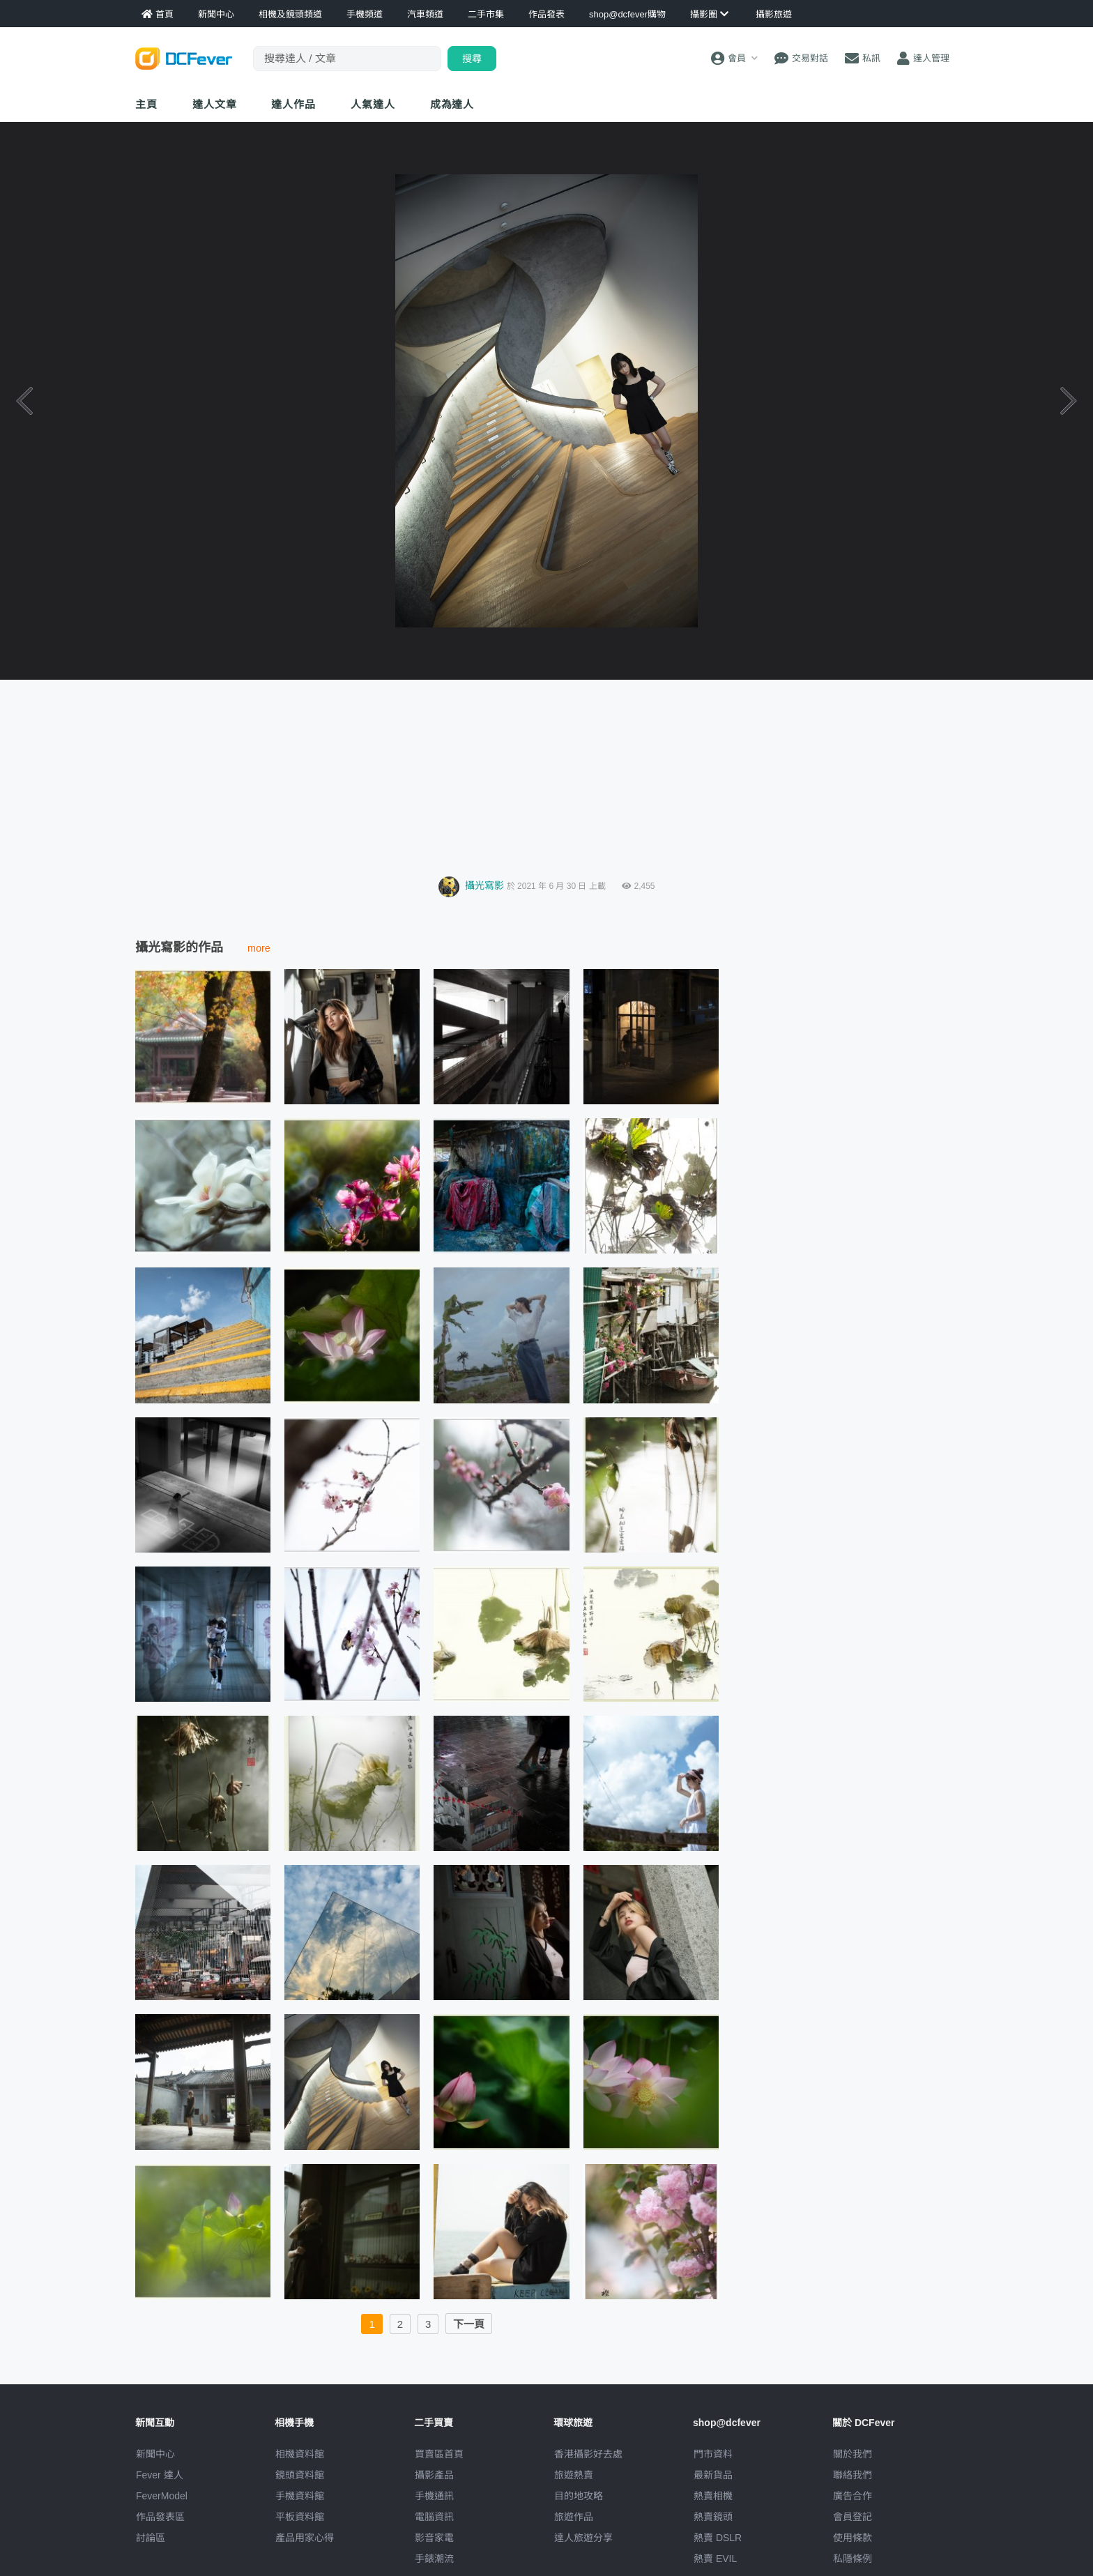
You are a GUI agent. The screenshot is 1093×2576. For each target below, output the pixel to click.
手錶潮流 (434, 2558)
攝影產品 (434, 2474)
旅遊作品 (573, 2516)
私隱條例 (852, 2558)
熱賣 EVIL (715, 2558)
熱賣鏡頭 (713, 2516)
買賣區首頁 (439, 2454)
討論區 (150, 2537)
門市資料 (713, 2454)
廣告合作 (852, 2495)
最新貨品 (713, 2474)
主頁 (146, 104)
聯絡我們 (852, 2474)
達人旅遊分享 (583, 2537)
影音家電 (434, 2537)
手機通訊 (434, 2495)
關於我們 (852, 2454)
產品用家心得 (304, 2537)
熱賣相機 (713, 2495)
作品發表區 (160, 2516)
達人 (373, 104)
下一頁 (468, 2324)
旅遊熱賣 (573, 2474)
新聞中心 (155, 2454)
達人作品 (293, 104)
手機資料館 (299, 2495)
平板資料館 (299, 2516)
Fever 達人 (159, 2474)
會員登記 (852, 2516)
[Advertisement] (546, 774)
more (258, 948)
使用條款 (852, 2537)
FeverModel (162, 2495)
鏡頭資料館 (299, 2474)
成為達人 (452, 104)
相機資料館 (299, 2454)
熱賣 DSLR (718, 2537)
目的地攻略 (578, 2495)
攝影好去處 (588, 2454)
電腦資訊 (434, 2516)
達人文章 (214, 104)
